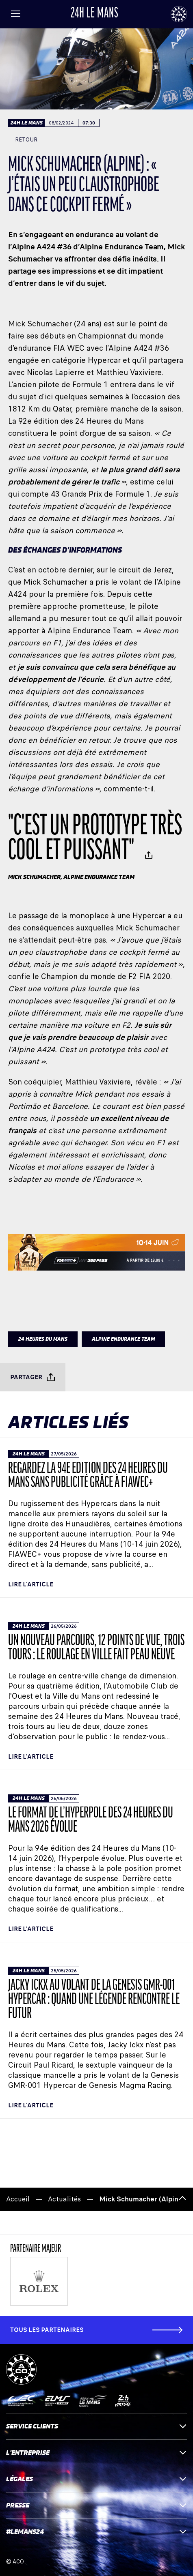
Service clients (96, 2426)
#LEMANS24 (96, 2531)
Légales (96, 2479)
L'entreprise (96, 2452)
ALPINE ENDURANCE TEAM (123, 1339)
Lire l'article (30, 1584)
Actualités (64, 2199)
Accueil (18, 2199)
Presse (96, 2505)
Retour (22, 140)
